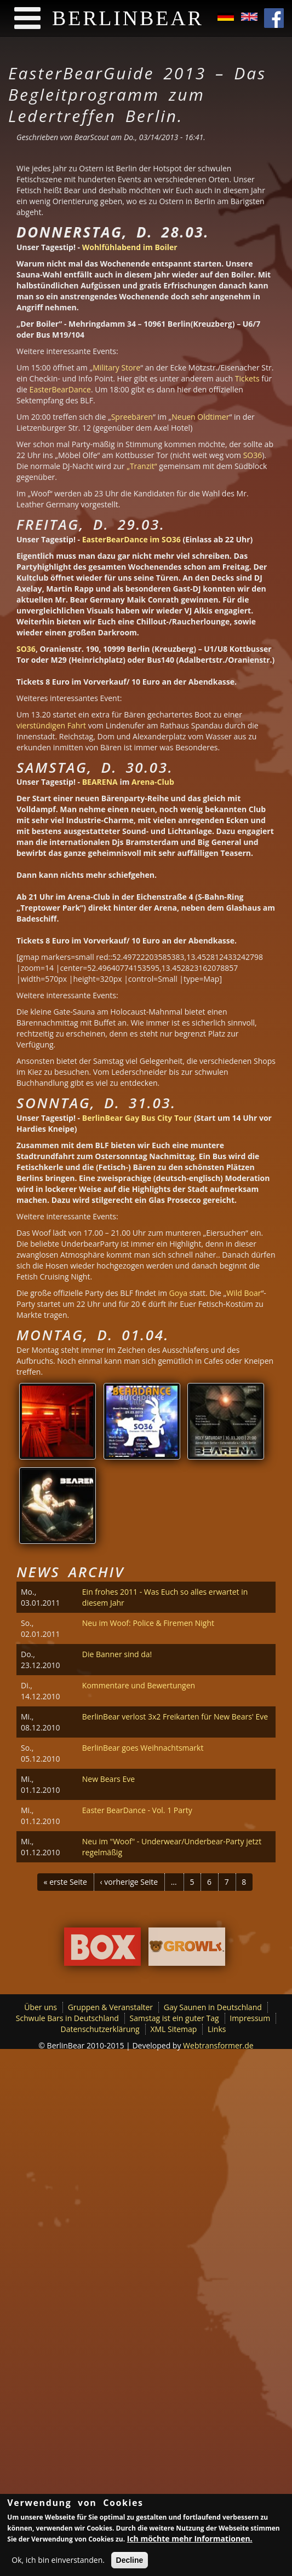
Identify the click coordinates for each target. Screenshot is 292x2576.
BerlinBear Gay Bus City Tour (137, 1118)
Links (217, 2029)
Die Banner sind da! (117, 1654)
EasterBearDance (60, 389)
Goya (178, 1293)
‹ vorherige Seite (129, 1882)
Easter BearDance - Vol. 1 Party (137, 1810)
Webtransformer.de (218, 2045)
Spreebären (132, 417)
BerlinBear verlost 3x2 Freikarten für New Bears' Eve (175, 1716)
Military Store (116, 367)
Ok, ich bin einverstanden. (58, 2563)
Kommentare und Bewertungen (138, 1685)
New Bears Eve (108, 1779)
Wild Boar (243, 1293)
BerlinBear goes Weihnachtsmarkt (143, 1748)
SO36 (252, 455)
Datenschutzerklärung (100, 2029)
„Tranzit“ (141, 466)
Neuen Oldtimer (200, 417)
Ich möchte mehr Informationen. (190, 2542)
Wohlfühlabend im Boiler (130, 247)
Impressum (250, 2018)
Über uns (40, 2007)
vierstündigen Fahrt (51, 725)
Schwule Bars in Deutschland (67, 2018)
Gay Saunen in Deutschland (213, 2007)
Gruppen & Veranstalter (110, 2007)
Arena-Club (152, 782)
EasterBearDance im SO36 (130, 539)
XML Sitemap (173, 2029)
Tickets (247, 378)
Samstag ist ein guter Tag (174, 2018)
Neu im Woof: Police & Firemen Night (148, 1623)
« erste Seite (65, 1882)
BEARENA (99, 782)
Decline (130, 2563)
